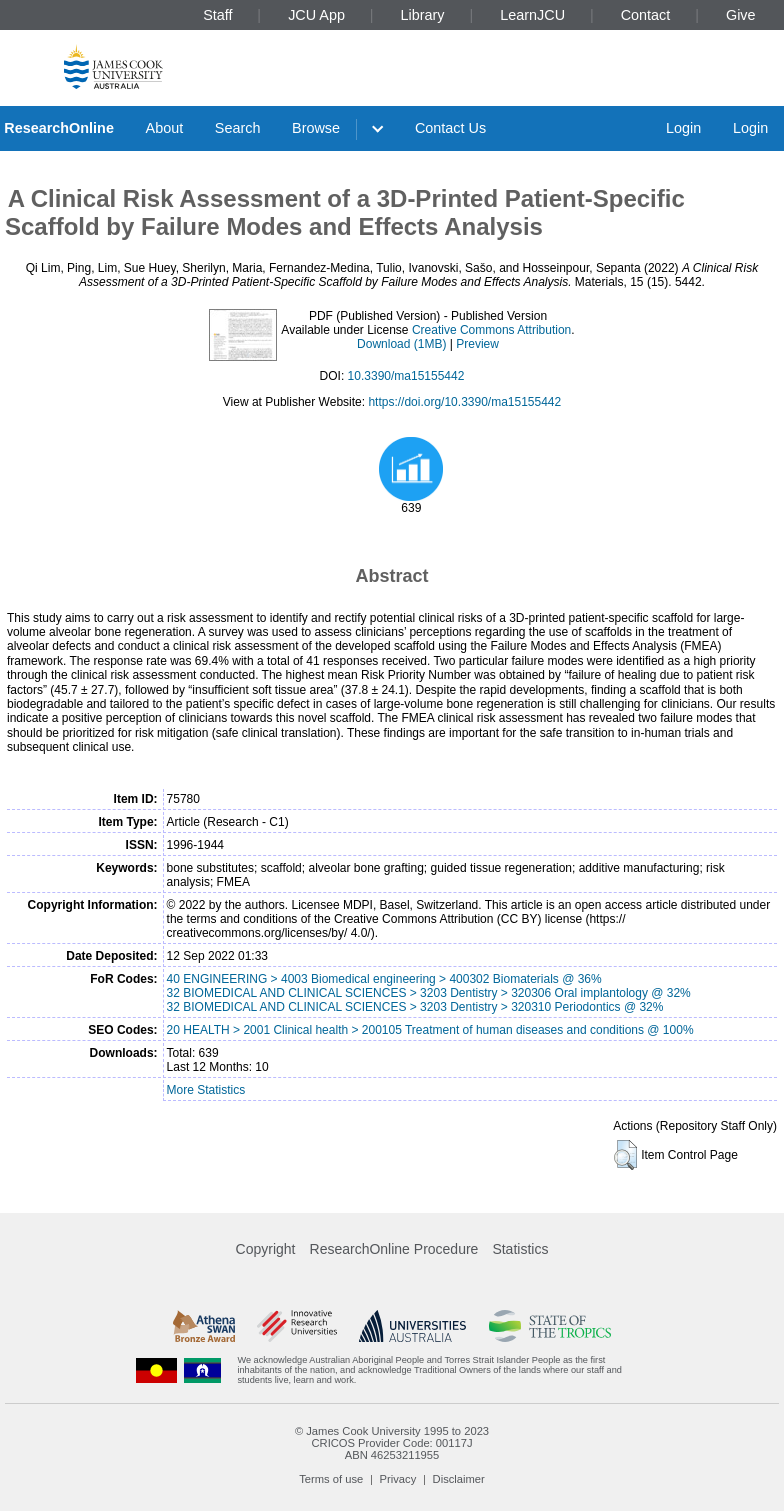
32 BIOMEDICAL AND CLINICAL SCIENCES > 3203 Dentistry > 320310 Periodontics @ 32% (415, 1007)
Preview (477, 344)
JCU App (316, 15)
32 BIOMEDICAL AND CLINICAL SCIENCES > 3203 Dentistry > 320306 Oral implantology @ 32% (429, 993)
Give (741, 15)
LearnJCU (532, 15)
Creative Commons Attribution (491, 330)
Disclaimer (459, 1479)
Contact (646, 15)
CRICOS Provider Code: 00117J (391, 1443)
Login (683, 128)
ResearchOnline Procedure (394, 1249)
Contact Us (450, 128)
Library (423, 15)
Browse (316, 128)
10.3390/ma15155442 (406, 376)
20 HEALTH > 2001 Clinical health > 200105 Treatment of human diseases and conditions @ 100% (430, 1030)
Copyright (266, 1249)
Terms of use (331, 1479)
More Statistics (206, 1090)
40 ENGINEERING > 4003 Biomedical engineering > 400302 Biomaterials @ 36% (384, 979)
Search (238, 128)
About (165, 128)
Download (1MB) (401, 344)
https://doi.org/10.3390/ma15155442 (464, 402)
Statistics (520, 1249)
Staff (217, 15)
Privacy (398, 1479)
